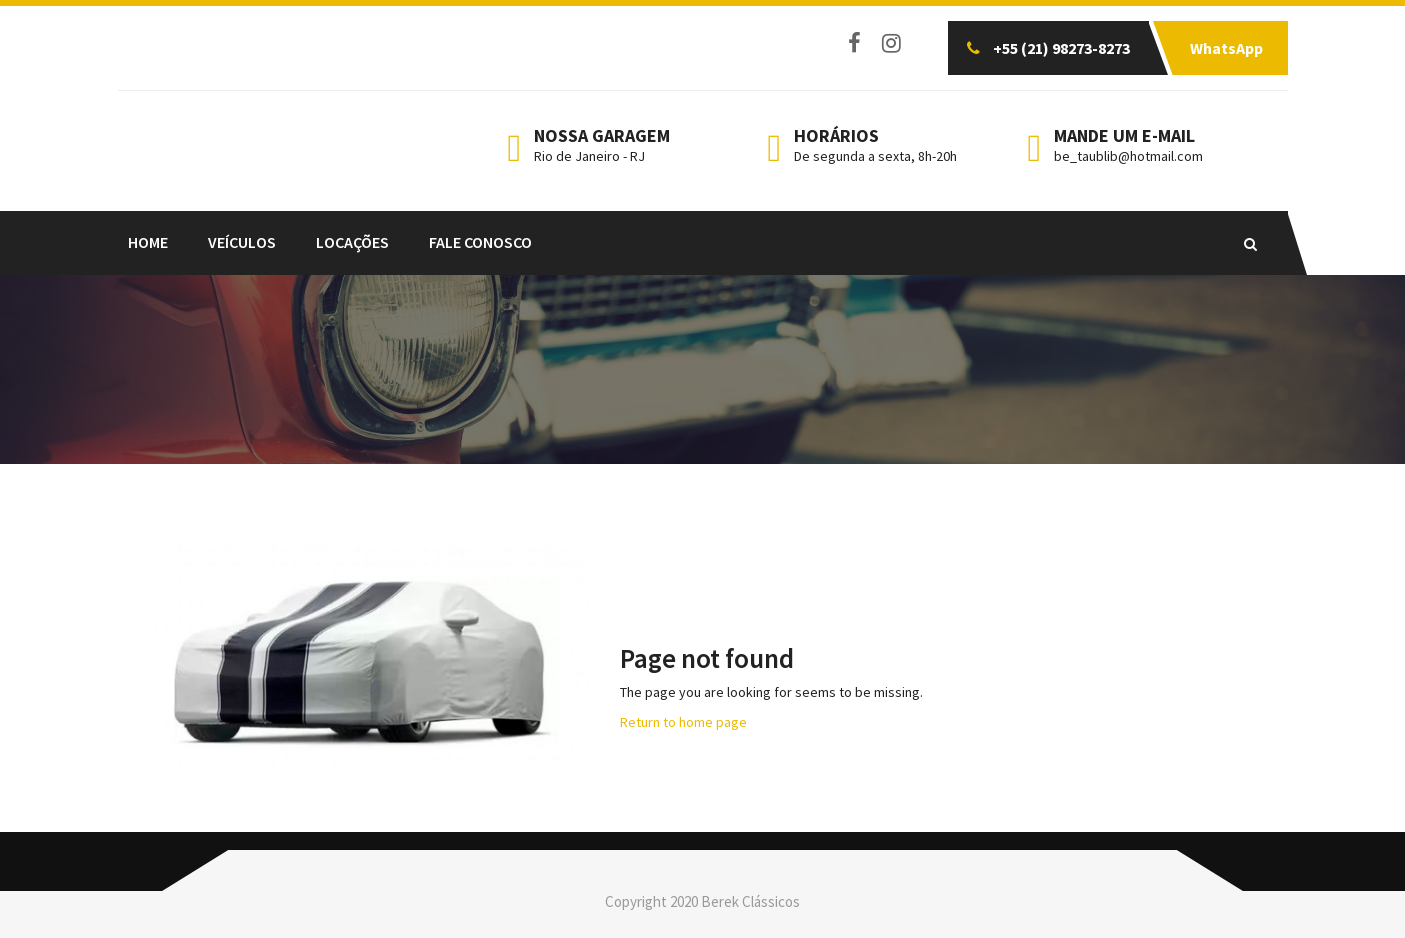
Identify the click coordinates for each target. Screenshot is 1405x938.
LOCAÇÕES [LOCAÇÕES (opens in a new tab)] (352, 242)
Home (148, 242)
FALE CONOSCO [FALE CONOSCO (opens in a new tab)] (480, 242)
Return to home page (683, 722)
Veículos (242, 242)
